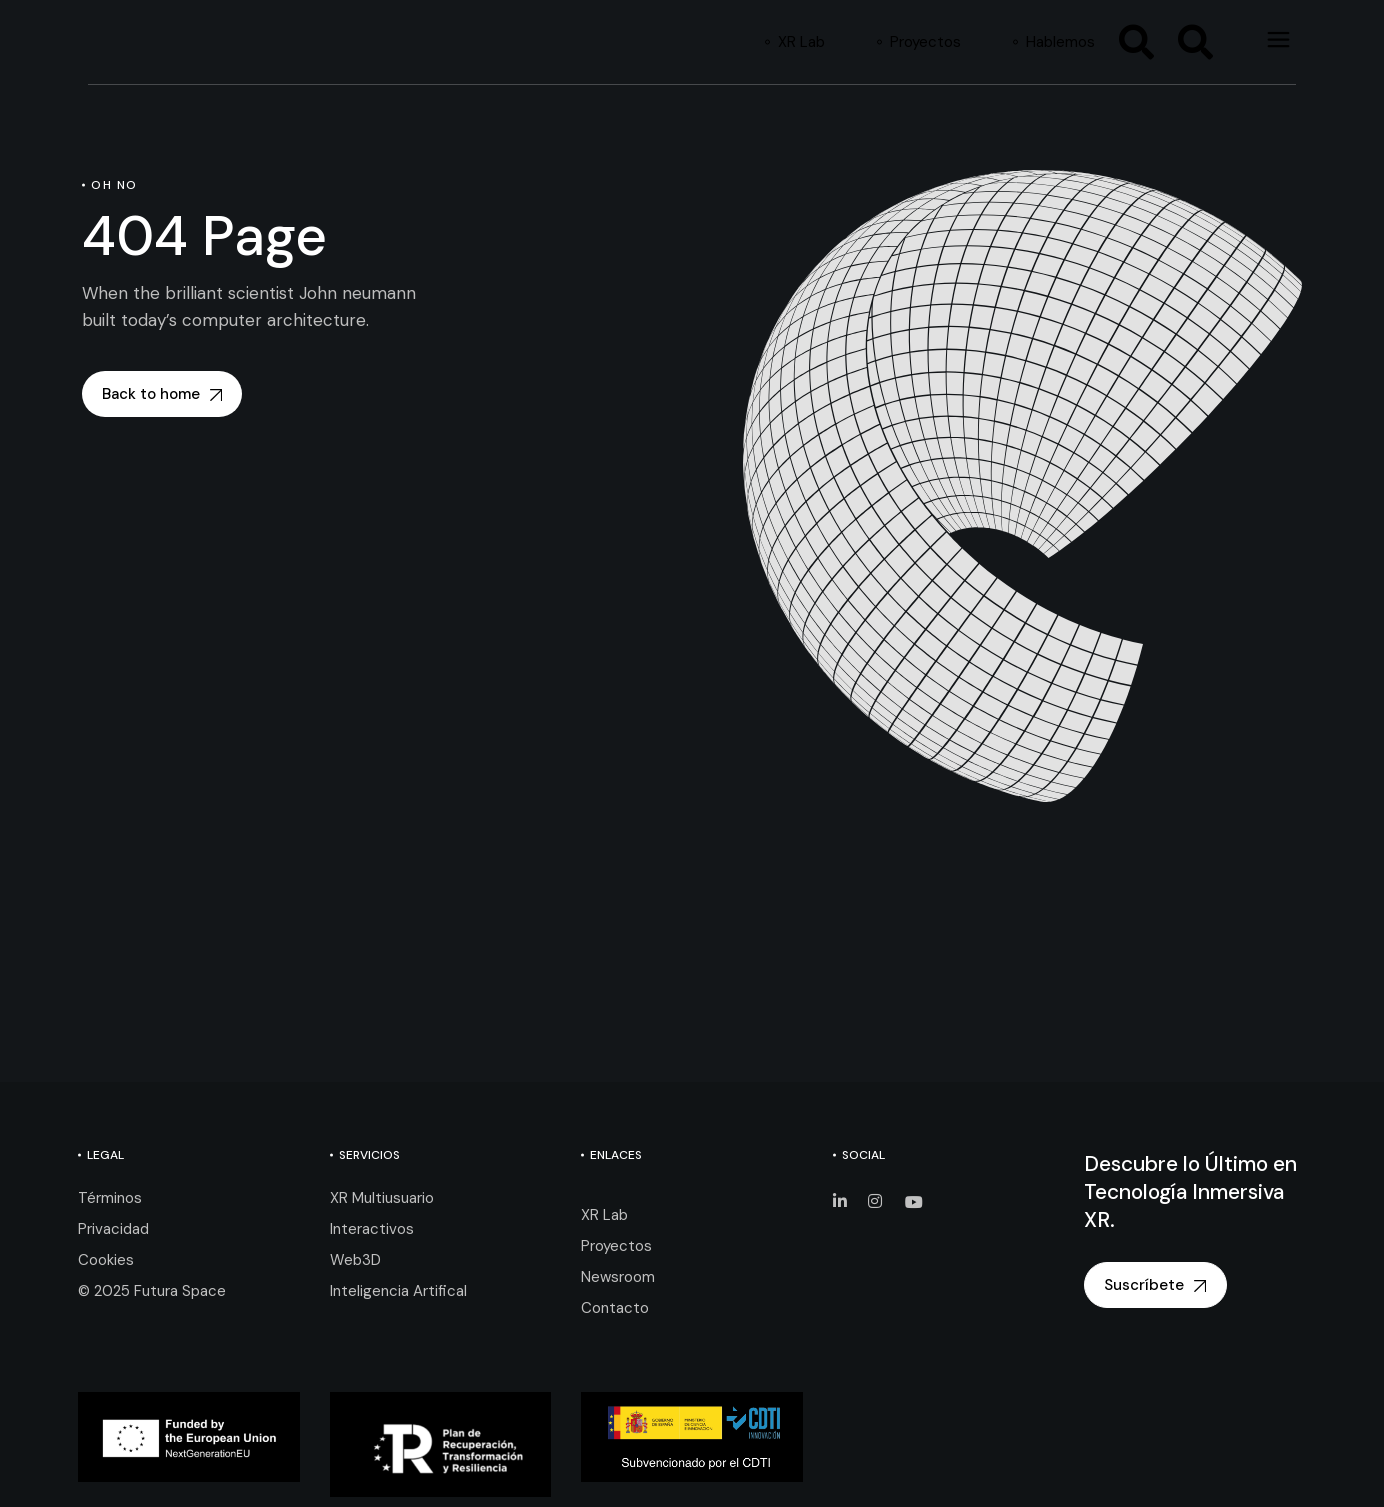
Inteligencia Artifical (398, 1291)
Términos (110, 1198)
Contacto (615, 1308)
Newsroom (618, 1277)
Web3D (355, 1260)
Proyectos (616, 1246)
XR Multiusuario (382, 1198)
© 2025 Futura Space (152, 1291)
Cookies (106, 1260)
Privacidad (113, 1229)
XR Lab (604, 1215)
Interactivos (372, 1229)
